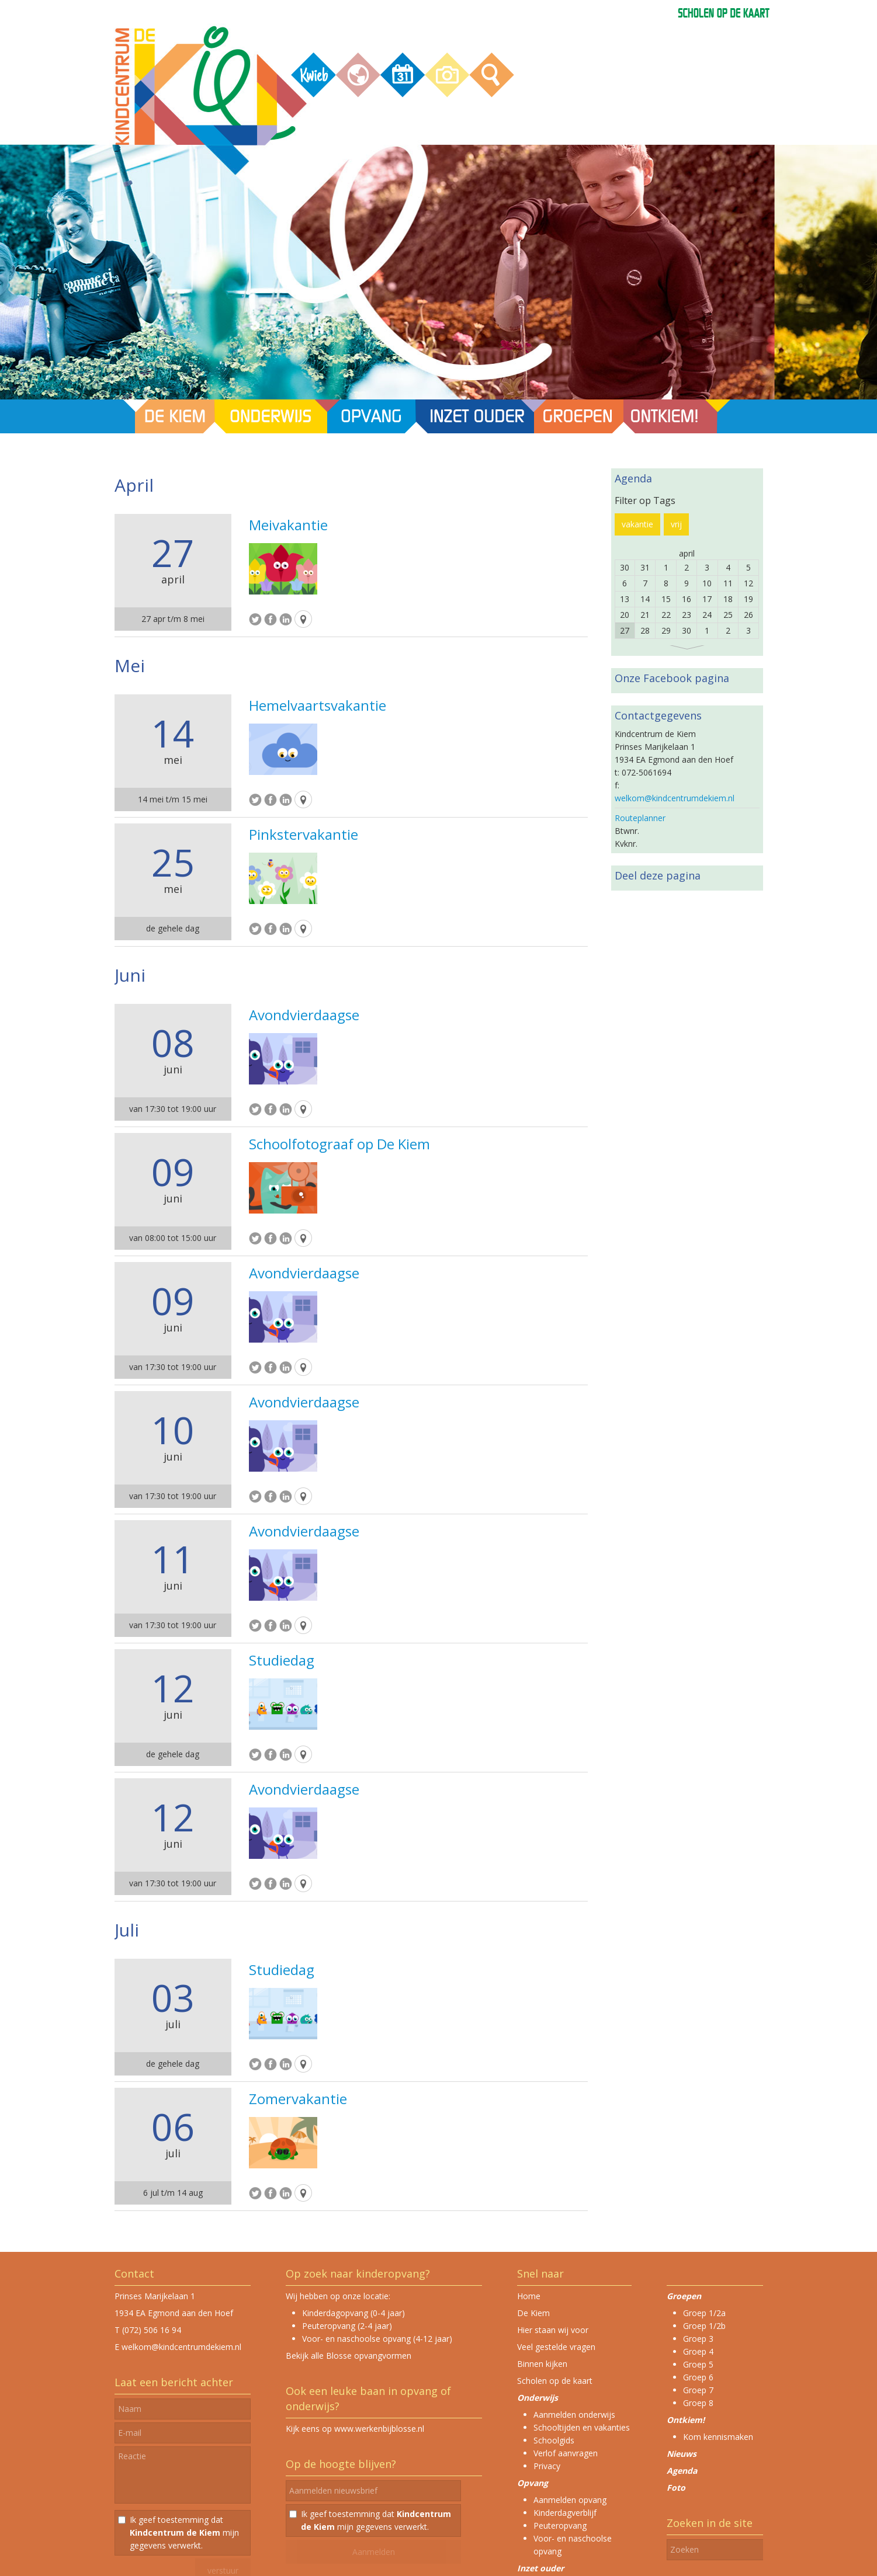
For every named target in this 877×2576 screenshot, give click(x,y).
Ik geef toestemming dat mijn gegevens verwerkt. (184, 2532)
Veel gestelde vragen (556, 2346)
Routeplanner (640, 817)
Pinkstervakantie (303, 834)
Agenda (682, 2470)
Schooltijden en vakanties (581, 2427)
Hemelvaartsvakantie (317, 705)
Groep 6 (698, 2377)
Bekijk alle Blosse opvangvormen (348, 2355)
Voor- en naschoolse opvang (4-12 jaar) (377, 2338)
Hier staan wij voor (552, 2329)
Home (528, 2296)
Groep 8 (698, 2402)
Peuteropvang (560, 2525)
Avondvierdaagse (304, 1015)
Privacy (546, 2465)
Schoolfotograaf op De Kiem (339, 1144)
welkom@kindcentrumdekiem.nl (674, 798)
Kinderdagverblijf (565, 2512)
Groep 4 (698, 2351)
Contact (134, 2273)
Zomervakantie (298, 2099)
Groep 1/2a (704, 2312)
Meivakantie (288, 525)
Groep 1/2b (704, 2325)
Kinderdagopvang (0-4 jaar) (353, 2312)
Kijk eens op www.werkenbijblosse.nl (355, 2428)
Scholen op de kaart (554, 2380)
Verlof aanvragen (565, 2453)
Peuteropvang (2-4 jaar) (347, 2325)
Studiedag (281, 1660)
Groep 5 (698, 2364)
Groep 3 (698, 2338)
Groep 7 (698, 2390)
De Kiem (533, 2312)
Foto (676, 2487)
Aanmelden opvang (569, 2499)
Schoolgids (553, 2440)
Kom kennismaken (718, 2436)
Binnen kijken (542, 2363)
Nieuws (681, 2453)
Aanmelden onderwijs (574, 2414)
